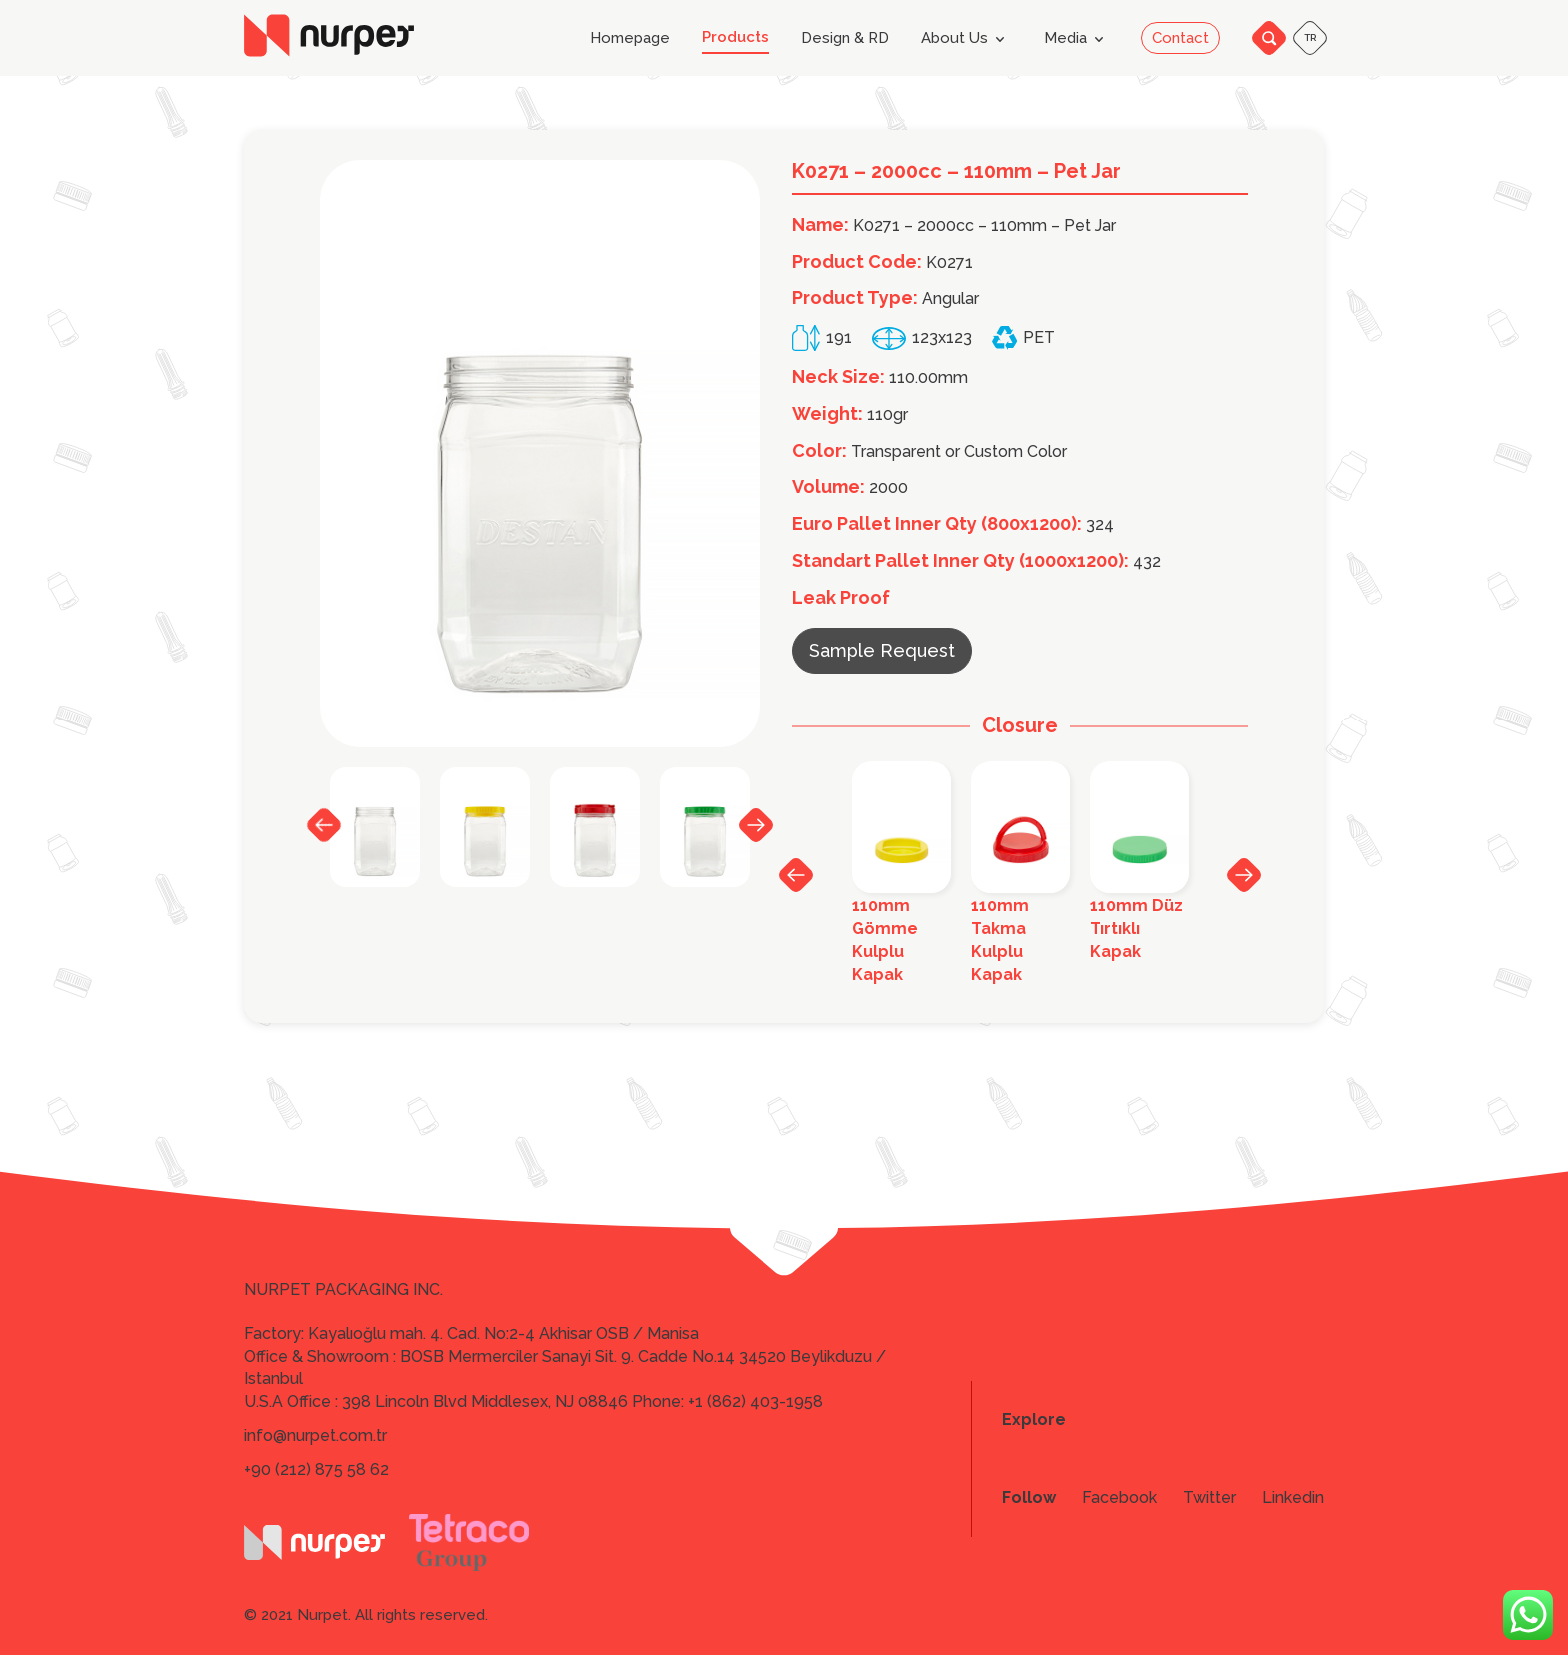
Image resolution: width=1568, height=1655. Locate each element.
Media (1077, 39)
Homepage (630, 38)
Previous (324, 825)
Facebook (1119, 1498)
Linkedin (1293, 1498)
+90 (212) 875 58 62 (316, 1469)
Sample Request (882, 650)
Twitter (1209, 1498)
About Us (966, 39)
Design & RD (845, 38)
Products (735, 37)
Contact (1180, 38)
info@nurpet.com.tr (315, 1435)
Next (756, 824)
